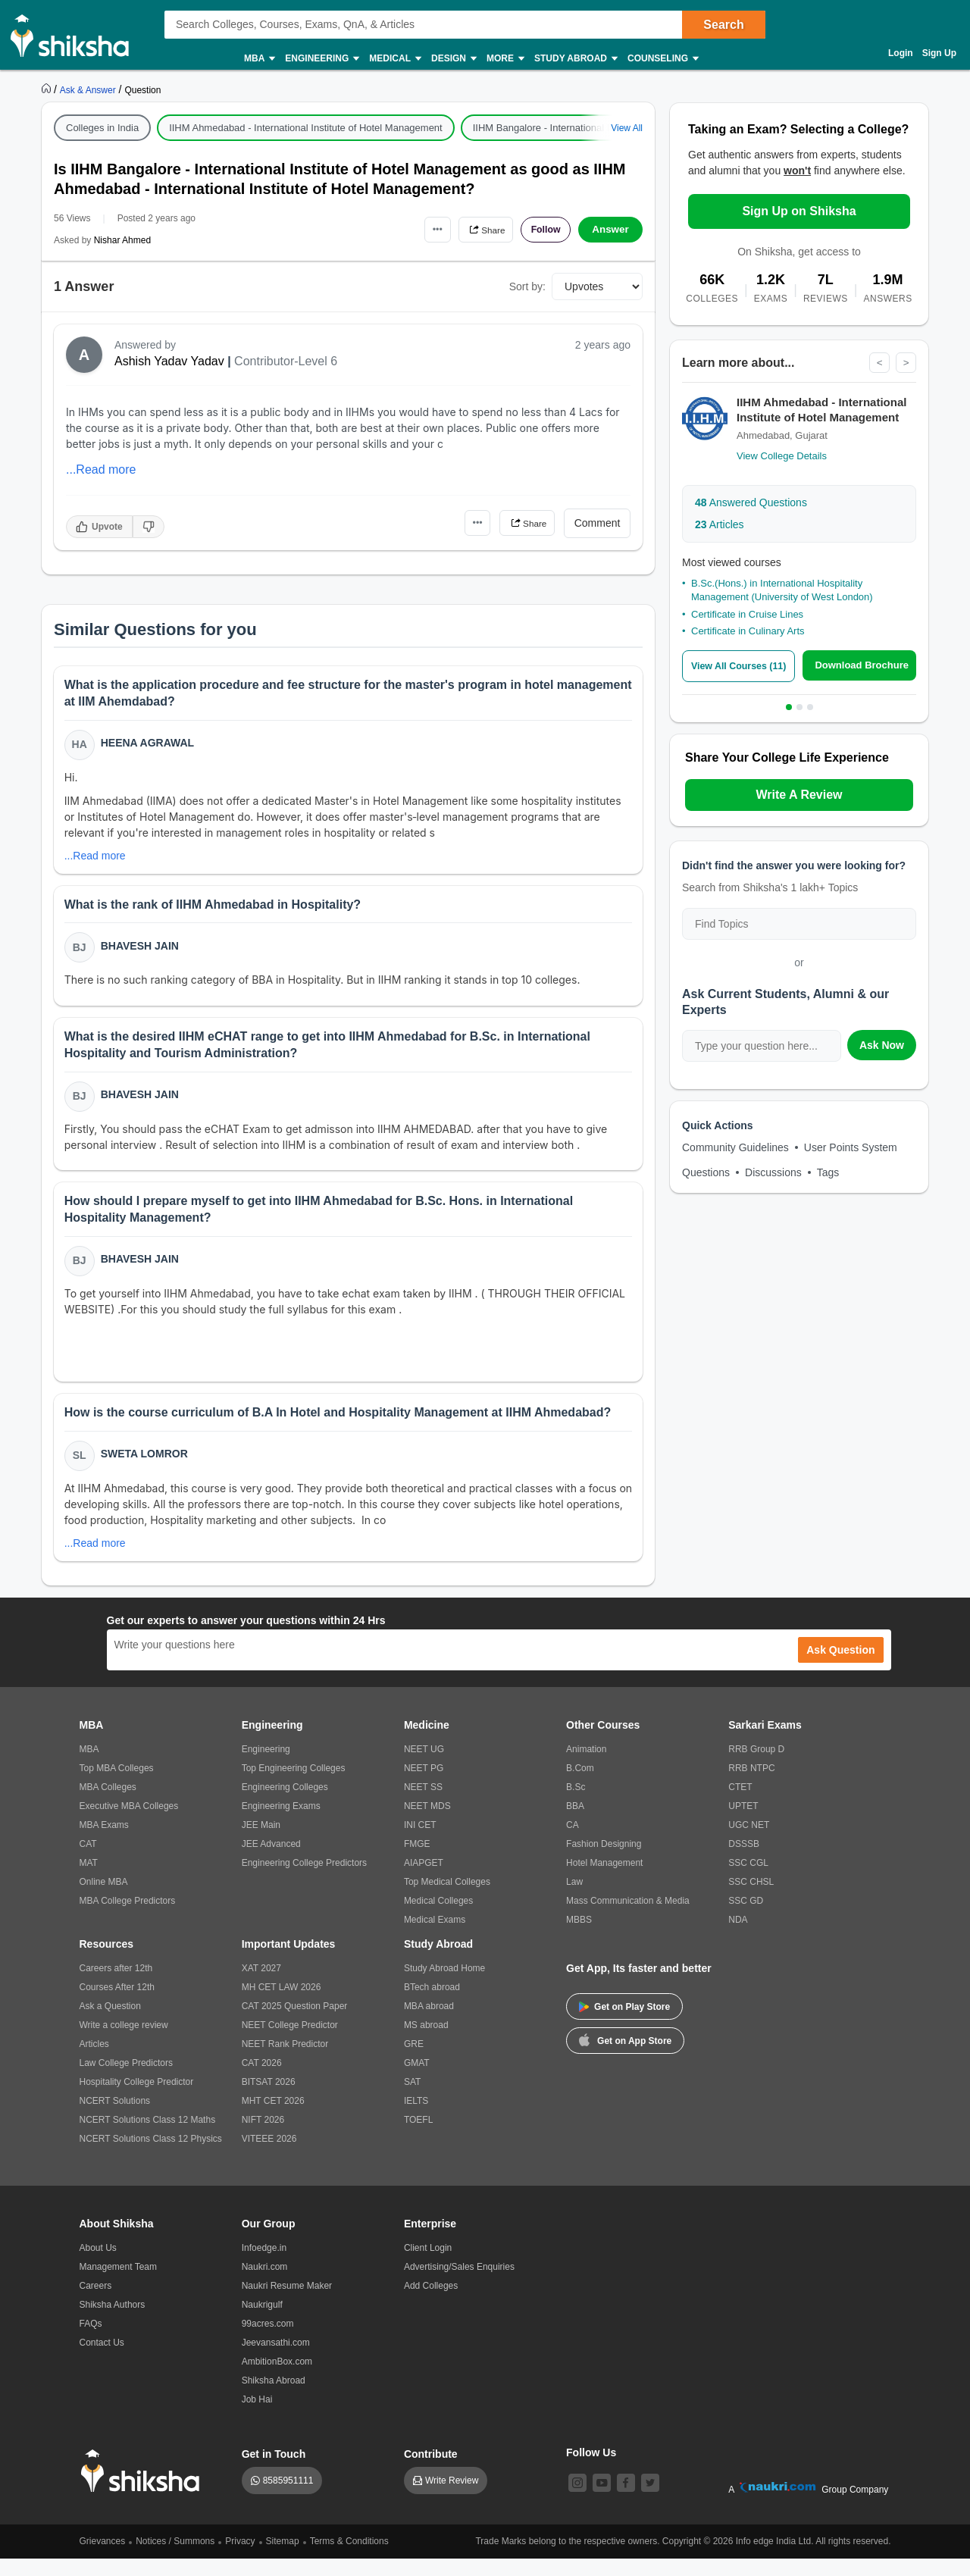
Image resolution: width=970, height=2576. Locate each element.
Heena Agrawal (149, 744)
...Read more (101, 469)
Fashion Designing (603, 1861)
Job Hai (257, 2417)
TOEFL (418, 2137)
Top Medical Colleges (447, 1899)
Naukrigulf (262, 2322)
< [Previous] (878, 363)
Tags (828, 1172)
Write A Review (799, 794)
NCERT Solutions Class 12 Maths (148, 2137)
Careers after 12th (116, 1985)
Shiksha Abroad (273, 2398)
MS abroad (426, 2042)
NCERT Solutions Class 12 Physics (151, 2156)
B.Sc (575, 1804)
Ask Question (840, 1667)
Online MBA (104, 1899)
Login (900, 53)
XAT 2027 (261, 1985)
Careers (96, 2303)
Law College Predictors (126, 2080)
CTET (740, 1804)
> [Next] (906, 363)
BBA (575, 1823)
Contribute (431, 2471)
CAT (88, 1861)
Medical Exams (434, 1937)
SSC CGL (748, 1880)
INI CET (420, 1842)
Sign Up (939, 53)
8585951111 (288, 2497)
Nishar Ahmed (122, 240)
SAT (412, 2099)
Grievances (103, 2558)
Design (453, 59)
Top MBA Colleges (117, 1785)
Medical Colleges (438, 1918)
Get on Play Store (624, 2024)
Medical (394, 59)
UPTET (743, 1823)
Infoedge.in (264, 2265)
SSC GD (745, 1918)
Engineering (321, 59)
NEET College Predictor (290, 2042)
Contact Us (102, 2360)
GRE (414, 2061)
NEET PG (423, 1785)
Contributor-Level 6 (285, 361)
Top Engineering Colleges (294, 1785)
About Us (98, 2265)
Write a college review (124, 2042)
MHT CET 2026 (273, 2118)
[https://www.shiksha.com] (48, 89)
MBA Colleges (108, 1804)
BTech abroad (432, 2004)
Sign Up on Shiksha (799, 211)
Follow (541, 230)
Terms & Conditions (349, 2558)
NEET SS (423, 1804)
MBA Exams (104, 1842)
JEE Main (261, 1842)
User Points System (850, 1147)
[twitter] (650, 2500)
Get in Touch (274, 2471)
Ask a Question (110, 2023)
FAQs (91, 2341)
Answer (610, 230)
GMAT (417, 2080)
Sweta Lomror (145, 1469)
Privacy (240, 2558)
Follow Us (591, 2470)
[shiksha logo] (144, 2488)
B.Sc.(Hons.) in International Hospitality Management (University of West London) (782, 590)
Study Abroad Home (444, 1985)
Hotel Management (604, 1880)
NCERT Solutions (115, 2118)
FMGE (417, 1861)
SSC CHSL (751, 1899)
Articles (719, 525)
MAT (89, 1880)
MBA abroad (429, 2023)
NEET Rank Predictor (285, 2061)
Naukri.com (265, 2284)
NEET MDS (427, 1823)
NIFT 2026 (263, 2137)
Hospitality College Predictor (137, 2099)
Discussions (773, 1172)
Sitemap (282, 2558)
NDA (737, 1937)
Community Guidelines (735, 1147)
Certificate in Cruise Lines (747, 615)
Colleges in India (102, 127)
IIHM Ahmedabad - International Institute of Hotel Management (306, 127)
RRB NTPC (751, 1785)
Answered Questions (751, 503)
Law (574, 1899)
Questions (706, 1172)
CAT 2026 (262, 2080)
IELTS (416, 2118)
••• (417, 229)
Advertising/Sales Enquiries (459, 2284)
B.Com (580, 1785)
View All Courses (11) (742, 666)
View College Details (782, 456)
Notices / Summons (175, 2558)
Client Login (428, 2265)
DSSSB (743, 1861)
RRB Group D (756, 1766)
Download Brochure (865, 665)
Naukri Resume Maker (287, 2303)
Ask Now (881, 1045)
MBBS (579, 1937)
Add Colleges (431, 2303)
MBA (259, 59)
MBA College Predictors (128, 1918)
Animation (586, 1766)
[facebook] (626, 2500)
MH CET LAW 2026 (281, 2004)
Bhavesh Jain (141, 951)
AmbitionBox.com (277, 2379)
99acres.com (268, 2341)
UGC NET (748, 1842)
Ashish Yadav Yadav (169, 361)
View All (627, 128)
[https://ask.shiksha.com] (89, 89)
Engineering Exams (281, 1823)
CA (572, 1842)
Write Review (451, 2497)
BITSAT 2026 (269, 2099)
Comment (597, 523)
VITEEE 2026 (269, 2156)
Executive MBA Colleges (129, 1823)
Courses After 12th (117, 2004)
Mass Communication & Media (628, 1918)
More (505, 59)
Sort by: (527, 286)
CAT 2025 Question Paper (295, 2023)
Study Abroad (575, 59)
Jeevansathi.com (276, 2360)
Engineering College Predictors (304, 1880)
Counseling (662, 59)
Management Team (119, 2284)
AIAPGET (423, 1880)
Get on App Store (625, 2057)
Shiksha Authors (113, 2322)
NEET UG (424, 1766)
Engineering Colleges (285, 1804)
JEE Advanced (271, 1861)
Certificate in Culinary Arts (748, 631)
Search (723, 24)
